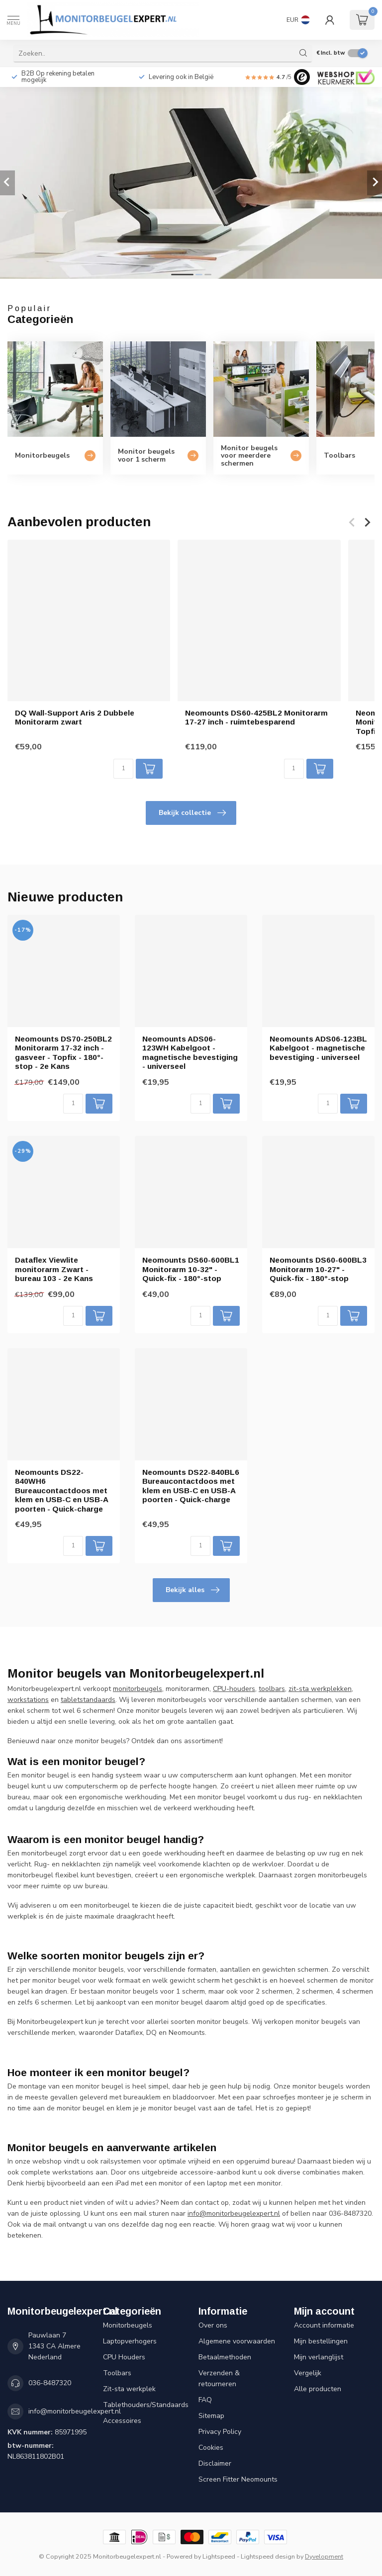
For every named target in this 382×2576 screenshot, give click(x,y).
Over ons (212, 2325)
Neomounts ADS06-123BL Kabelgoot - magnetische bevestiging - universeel (318, 1048)
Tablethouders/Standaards (143, 2405)
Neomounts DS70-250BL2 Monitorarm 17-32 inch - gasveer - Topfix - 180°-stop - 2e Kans (63, 1052)
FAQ (205, 2400)
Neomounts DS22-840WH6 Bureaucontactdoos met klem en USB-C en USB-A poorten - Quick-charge (61, 1490)
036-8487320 (49, 2383)
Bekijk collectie (192, 812)
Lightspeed (218, 2556)
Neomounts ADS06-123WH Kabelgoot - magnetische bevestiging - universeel (190, 1052)
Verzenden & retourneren (219, 2378)
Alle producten (317, 2389)
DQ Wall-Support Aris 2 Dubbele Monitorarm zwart (74, 717)
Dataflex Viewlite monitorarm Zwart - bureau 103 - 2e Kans (54, 1269)
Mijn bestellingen (321, 2341)
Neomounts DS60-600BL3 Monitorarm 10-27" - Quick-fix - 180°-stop (318, 1269)
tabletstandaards (88, 1699)
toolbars (272, 1688)
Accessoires (122, 2420)
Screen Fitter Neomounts (238, 2479)
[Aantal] (123, 769)
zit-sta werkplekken (320, 1688)
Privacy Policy (219, 2431)
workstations (28, 1699)
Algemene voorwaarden (236, 2341)
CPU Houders (124, 2357)
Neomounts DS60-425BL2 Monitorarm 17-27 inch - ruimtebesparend (256, 717)
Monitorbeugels (127, 2325)
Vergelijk (307, 2373)
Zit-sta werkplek (129, 2389)
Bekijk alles (192, 1590)
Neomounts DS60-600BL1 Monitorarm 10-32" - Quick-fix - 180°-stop (190, 1269)
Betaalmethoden (224, 2357)
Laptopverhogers (130, 2341)
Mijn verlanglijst (318, 2357)
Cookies (210, 2447)
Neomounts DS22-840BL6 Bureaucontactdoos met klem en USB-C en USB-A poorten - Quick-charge (190, 1486)
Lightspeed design (268, 2556)
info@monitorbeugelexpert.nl (74, 2411)
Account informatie (324, 2325)
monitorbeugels (137, 1688)
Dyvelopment (324, 2556)
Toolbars (117, 2373)
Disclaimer (214, 2463)
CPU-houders (234, 1688)
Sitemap (211, 2415)
